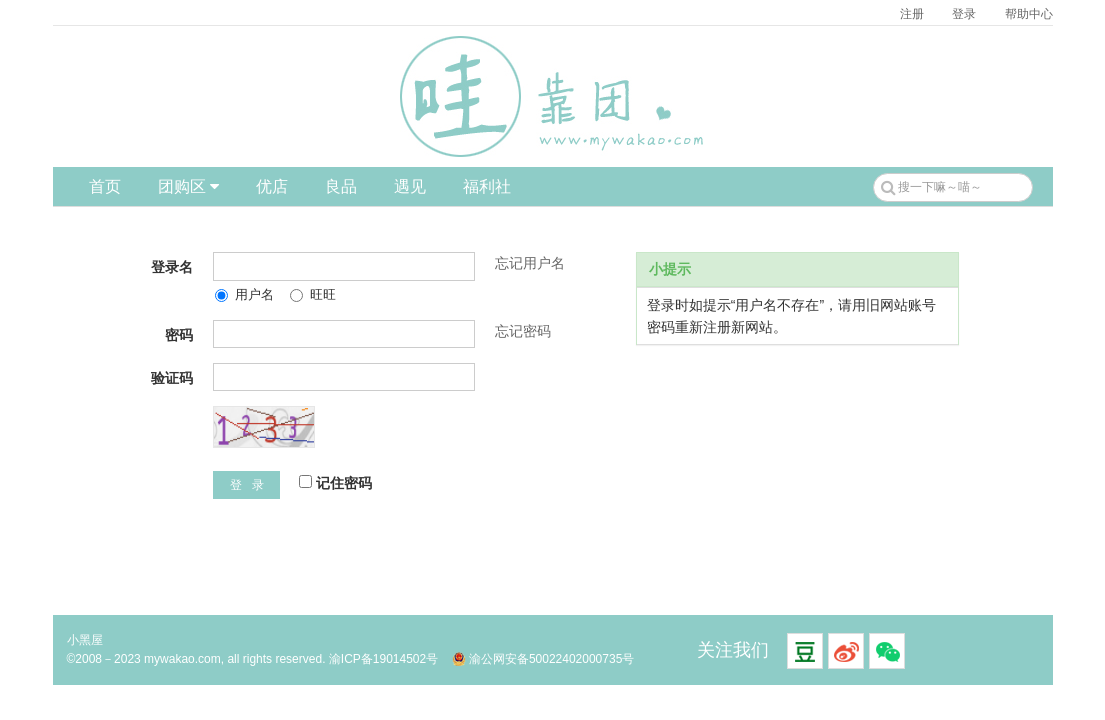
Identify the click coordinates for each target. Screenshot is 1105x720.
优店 (272, 186)
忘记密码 (523, 331)
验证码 (172, 378)
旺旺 (313, 294)
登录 (964, 14)
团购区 (188, 186)
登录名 (172, 267)
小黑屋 (85, 640)
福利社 (487, 186)
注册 (912, 14)
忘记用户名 (530, 263)
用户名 (244, 294)
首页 (105, 186)
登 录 (246, 485)
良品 (341, 186)
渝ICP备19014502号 (383, 659)
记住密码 (335, 483)
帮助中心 (1029, 14)
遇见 (410, 186)
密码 (179, 335)
